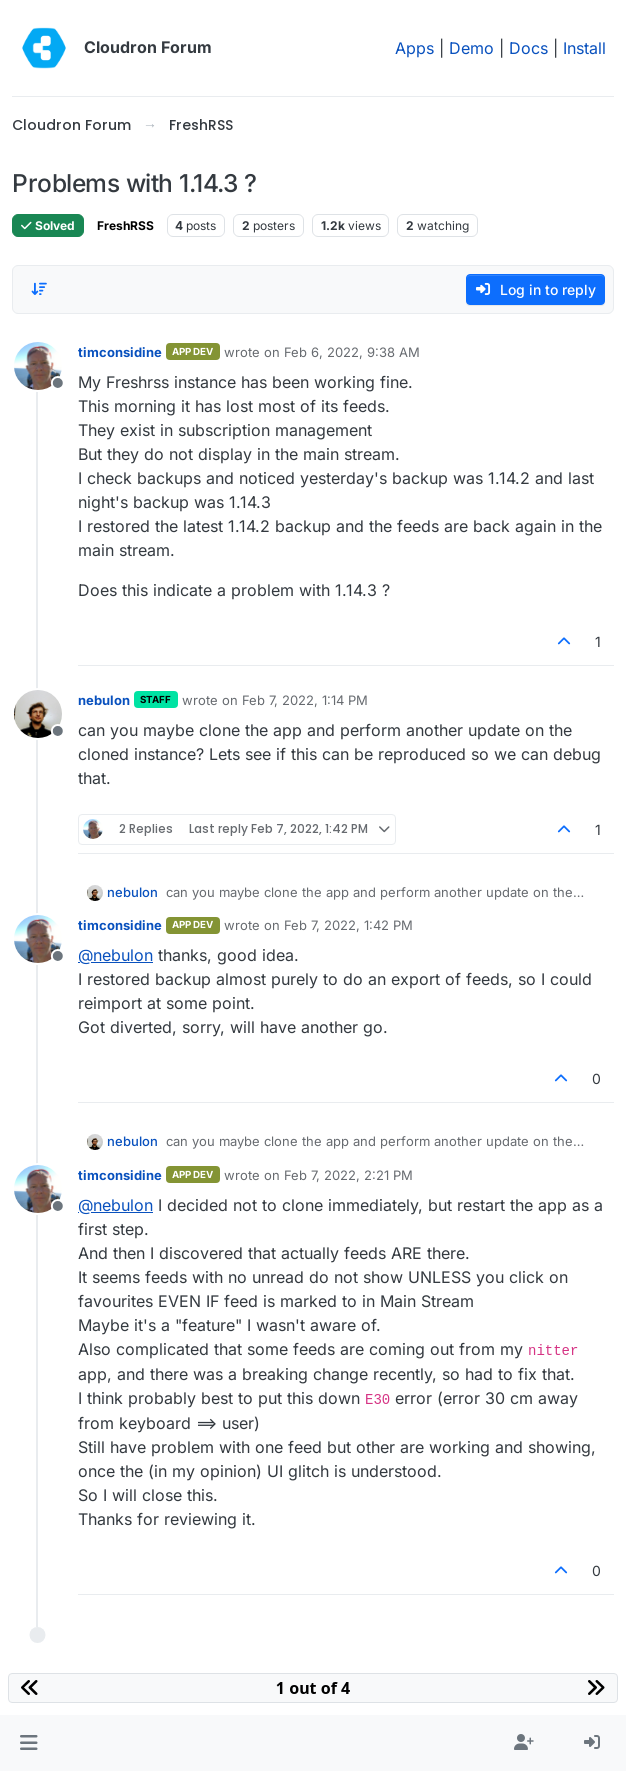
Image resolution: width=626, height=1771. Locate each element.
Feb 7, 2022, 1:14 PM (305, 700)
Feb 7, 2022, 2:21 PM (348, 1175)
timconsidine (120, 352)
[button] (28, 1743)
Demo (471, 48)
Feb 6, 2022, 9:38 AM (352, 352)
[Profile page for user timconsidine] (38, 366)
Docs (528, 48)
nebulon (104, 700)
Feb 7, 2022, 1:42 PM (348, 925)
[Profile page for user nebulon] (38, 714)
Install (584, 48)
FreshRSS (125, 225)
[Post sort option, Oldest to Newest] (39, 289)
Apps (414, 48)
